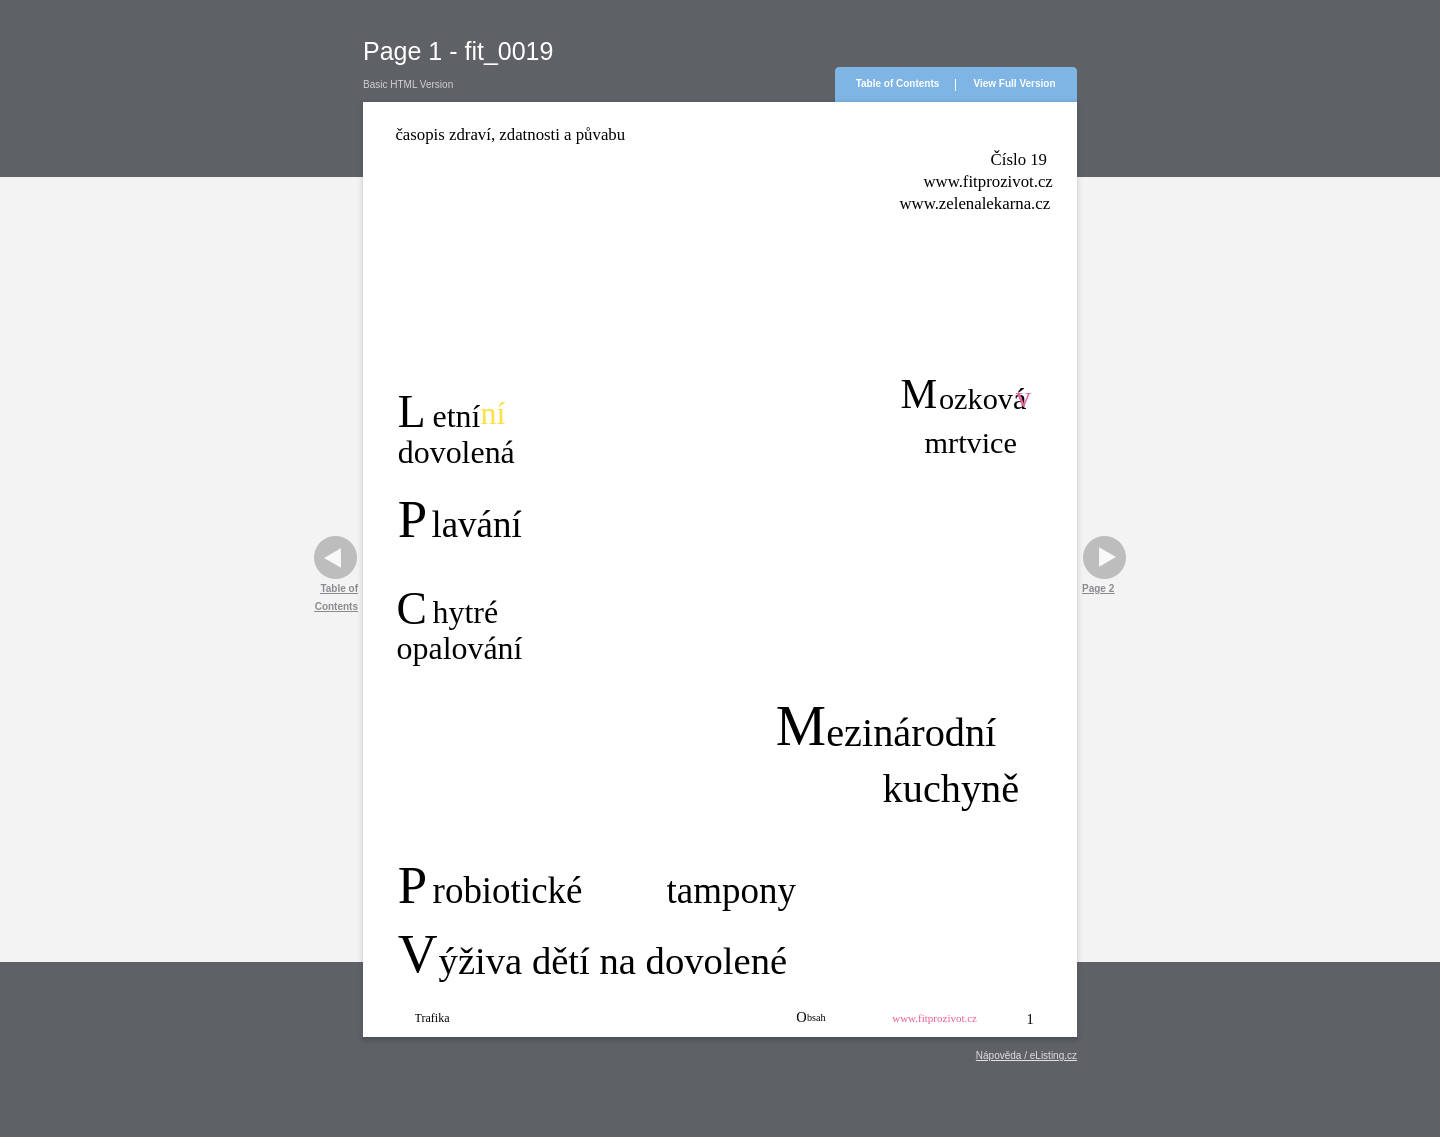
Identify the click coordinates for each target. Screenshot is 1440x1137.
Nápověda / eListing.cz (1026, 1055)
